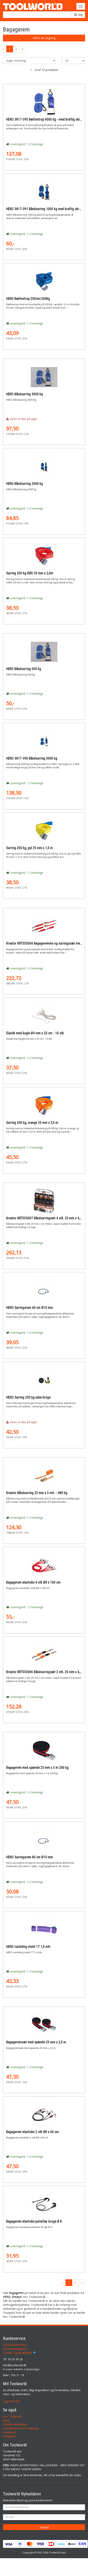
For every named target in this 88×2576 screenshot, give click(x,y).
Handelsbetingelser (15, 2349)
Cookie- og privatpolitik (19, 2353)
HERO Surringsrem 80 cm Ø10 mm (29, 1857)
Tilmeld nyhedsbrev (15, 2424)
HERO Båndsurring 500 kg (23, 669)
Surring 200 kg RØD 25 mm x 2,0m (29, 573)
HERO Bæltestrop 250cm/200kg (28, 299)
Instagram (9, 2436)
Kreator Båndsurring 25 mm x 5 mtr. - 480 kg (36, 1493)
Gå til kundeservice (15, 2345)
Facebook (9, 2432)
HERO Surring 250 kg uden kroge (28, 1397)
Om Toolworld (12, 2416)
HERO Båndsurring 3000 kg (24, 394)
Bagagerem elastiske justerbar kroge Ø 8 (34, 2221)
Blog (6, 2420)
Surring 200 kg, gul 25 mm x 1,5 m (29, 848)
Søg (78, 14)
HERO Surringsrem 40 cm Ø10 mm (29, 1308)
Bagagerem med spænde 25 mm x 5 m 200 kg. (37, 1768)
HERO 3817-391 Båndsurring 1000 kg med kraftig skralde (45, 209)
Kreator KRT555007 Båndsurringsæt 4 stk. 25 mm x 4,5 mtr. (47, 1218)
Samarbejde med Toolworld (21, 2428)
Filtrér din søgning (44, 38)
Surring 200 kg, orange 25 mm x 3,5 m (32, 1123)
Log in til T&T (11, 2401)
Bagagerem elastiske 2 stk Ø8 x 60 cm (32, 2132)
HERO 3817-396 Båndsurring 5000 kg (31, 758)
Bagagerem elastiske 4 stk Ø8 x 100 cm (33, 1582)
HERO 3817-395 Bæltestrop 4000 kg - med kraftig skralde (46, 119)
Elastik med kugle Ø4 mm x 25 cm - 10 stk (35, 1033)
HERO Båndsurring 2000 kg (24, 484)
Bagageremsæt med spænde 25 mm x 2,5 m (36, 2042)
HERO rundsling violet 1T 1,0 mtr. (28, 1947)
